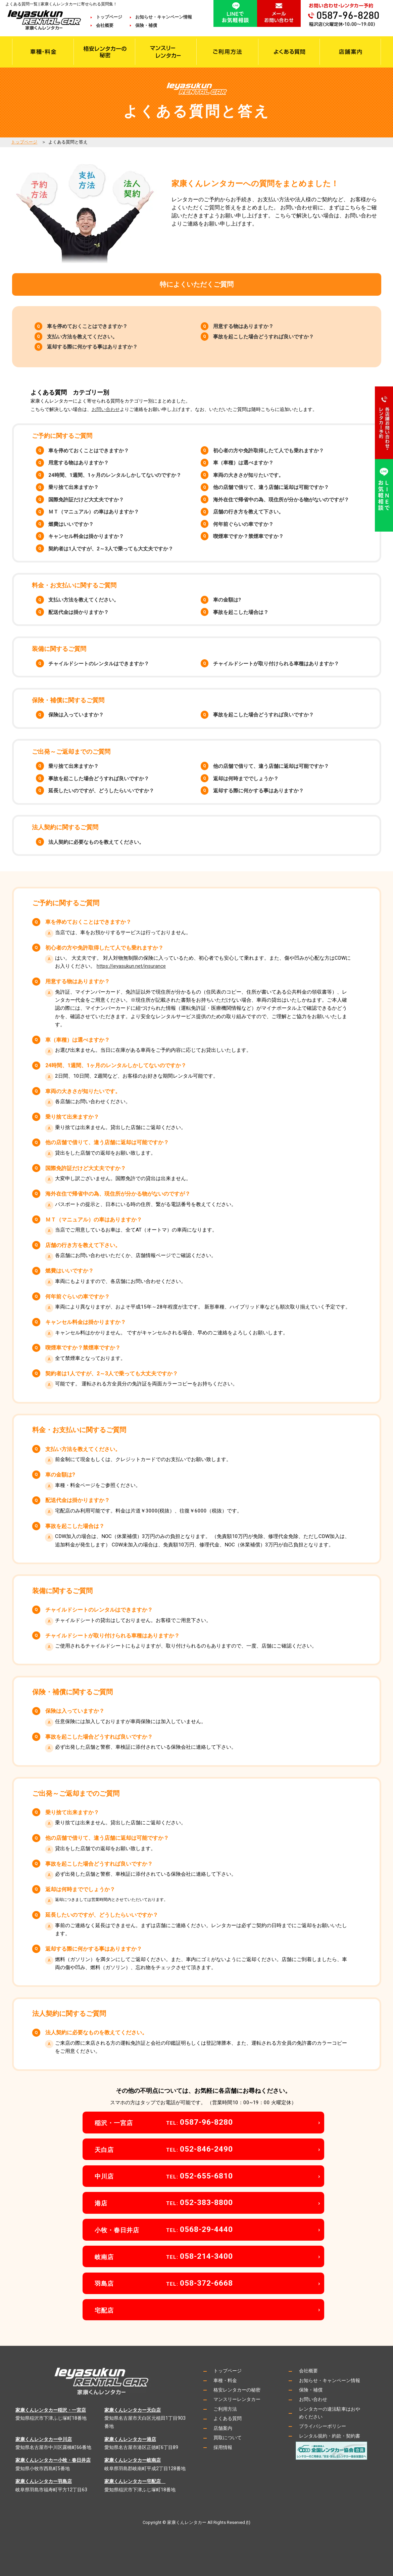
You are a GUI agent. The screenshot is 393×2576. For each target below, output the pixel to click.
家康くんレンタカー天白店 (132, 2410)
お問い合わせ (106, 409)
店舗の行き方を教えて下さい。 (248, 512)
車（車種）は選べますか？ (243, 463)
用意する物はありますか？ (243, 326)
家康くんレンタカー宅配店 (134, 2481)
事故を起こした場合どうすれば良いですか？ (263, 337)
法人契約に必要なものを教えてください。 (96, 842)
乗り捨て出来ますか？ (73, 487)
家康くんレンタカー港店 (130, 2439)
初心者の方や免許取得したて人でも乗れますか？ (268, 451)
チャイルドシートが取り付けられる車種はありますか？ (276, 664)
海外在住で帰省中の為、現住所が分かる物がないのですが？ (281, 500)
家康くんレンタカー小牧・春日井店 (53, 2460)
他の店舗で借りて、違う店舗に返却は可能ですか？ (271, 487)
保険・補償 (146, 25)
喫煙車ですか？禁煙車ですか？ (248, 536)
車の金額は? (227, 600)
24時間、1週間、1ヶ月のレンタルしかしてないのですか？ (114, 475)
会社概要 (109, 25)
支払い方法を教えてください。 (82, 337)
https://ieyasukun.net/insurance (131, 966)
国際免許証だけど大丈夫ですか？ (86, 500)
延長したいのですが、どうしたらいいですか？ (101, 791)
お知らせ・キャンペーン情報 (163, 16)
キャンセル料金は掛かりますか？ (86, 536)
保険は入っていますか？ (76, 715)
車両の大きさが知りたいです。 (248, 475)
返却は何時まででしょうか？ (246, 779)
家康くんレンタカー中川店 (43, 2439)
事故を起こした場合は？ (240, 612)
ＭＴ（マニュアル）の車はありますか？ (93, 512)
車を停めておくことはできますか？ (87, 326)
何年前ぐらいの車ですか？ (243, 524)
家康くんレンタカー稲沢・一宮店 (50, 2410)
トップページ (109, 16)
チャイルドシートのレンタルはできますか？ (98, 664)
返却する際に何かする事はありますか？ (92, 347)
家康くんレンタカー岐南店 (132, 2460)
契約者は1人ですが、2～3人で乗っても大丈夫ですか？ (110, 549)
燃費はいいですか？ (71, 524)
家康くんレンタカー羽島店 (43, 2481)
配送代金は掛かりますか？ (78, 612)
